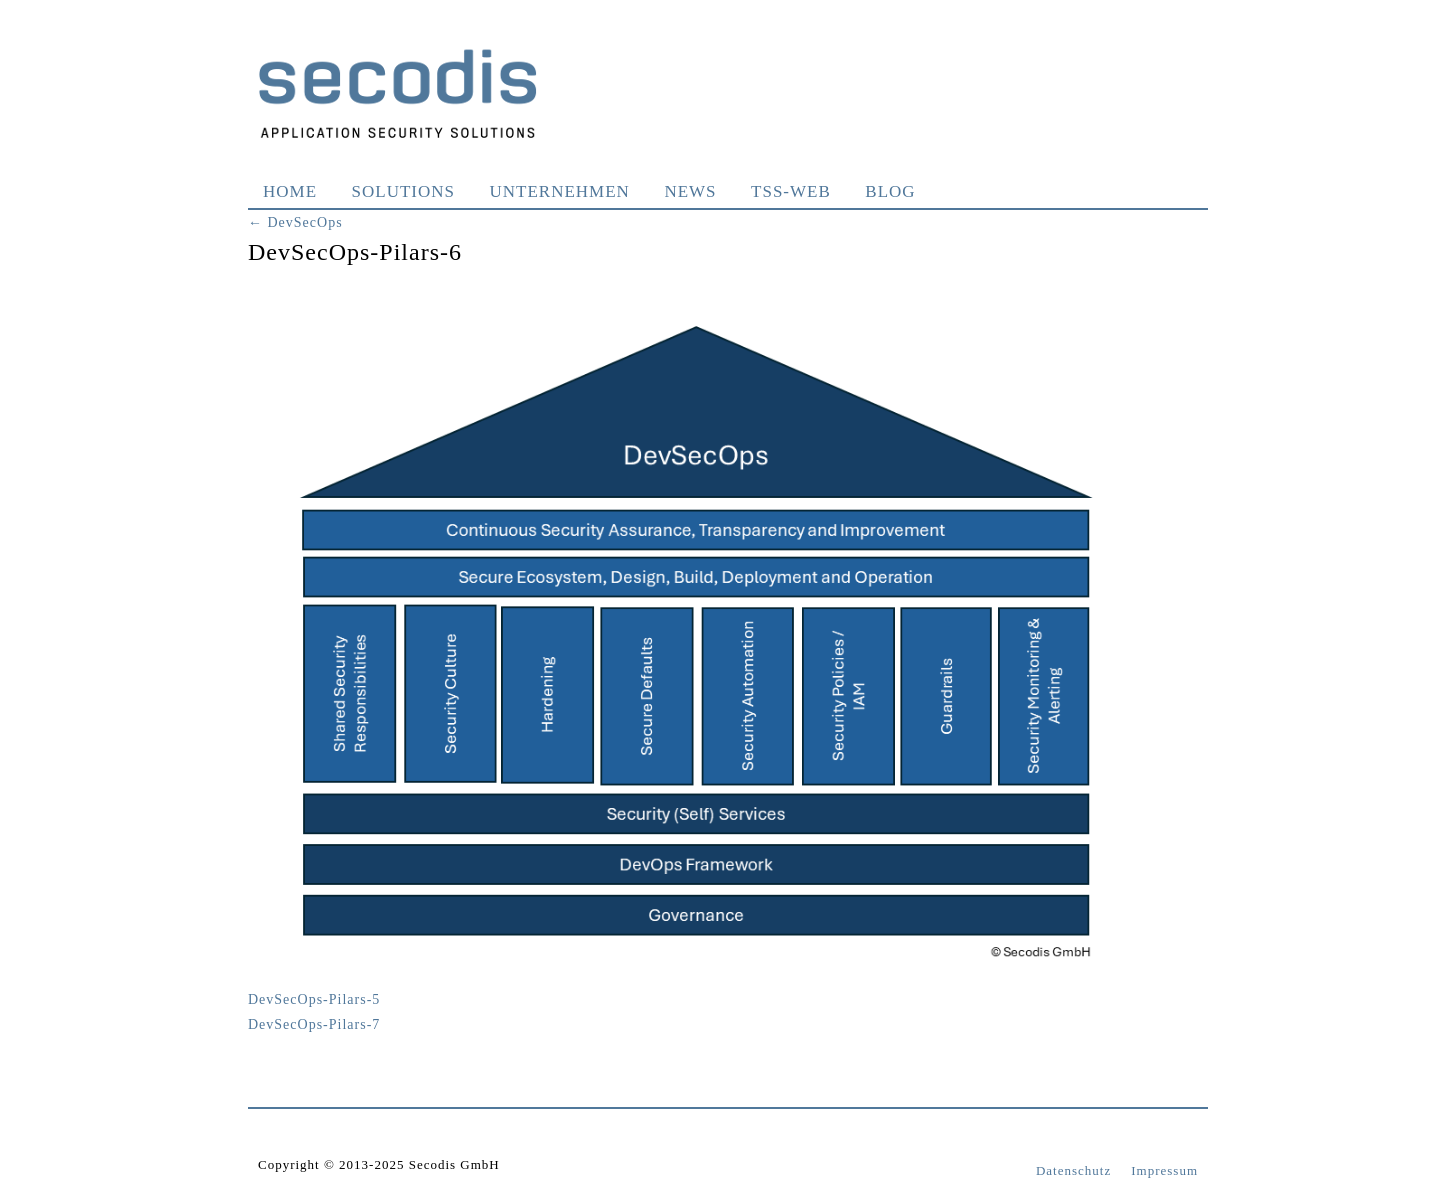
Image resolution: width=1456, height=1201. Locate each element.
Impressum (1164, 1170)
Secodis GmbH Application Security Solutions (398, 93)
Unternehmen (560, 191)
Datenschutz (1073, 1170)
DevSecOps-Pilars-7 (314, 1024)
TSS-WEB (791, 191)
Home (290, 191)
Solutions (403, 191)
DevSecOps (295, 222)
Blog (890, 191)
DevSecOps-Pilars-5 (314, 999)
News (690, 191)
